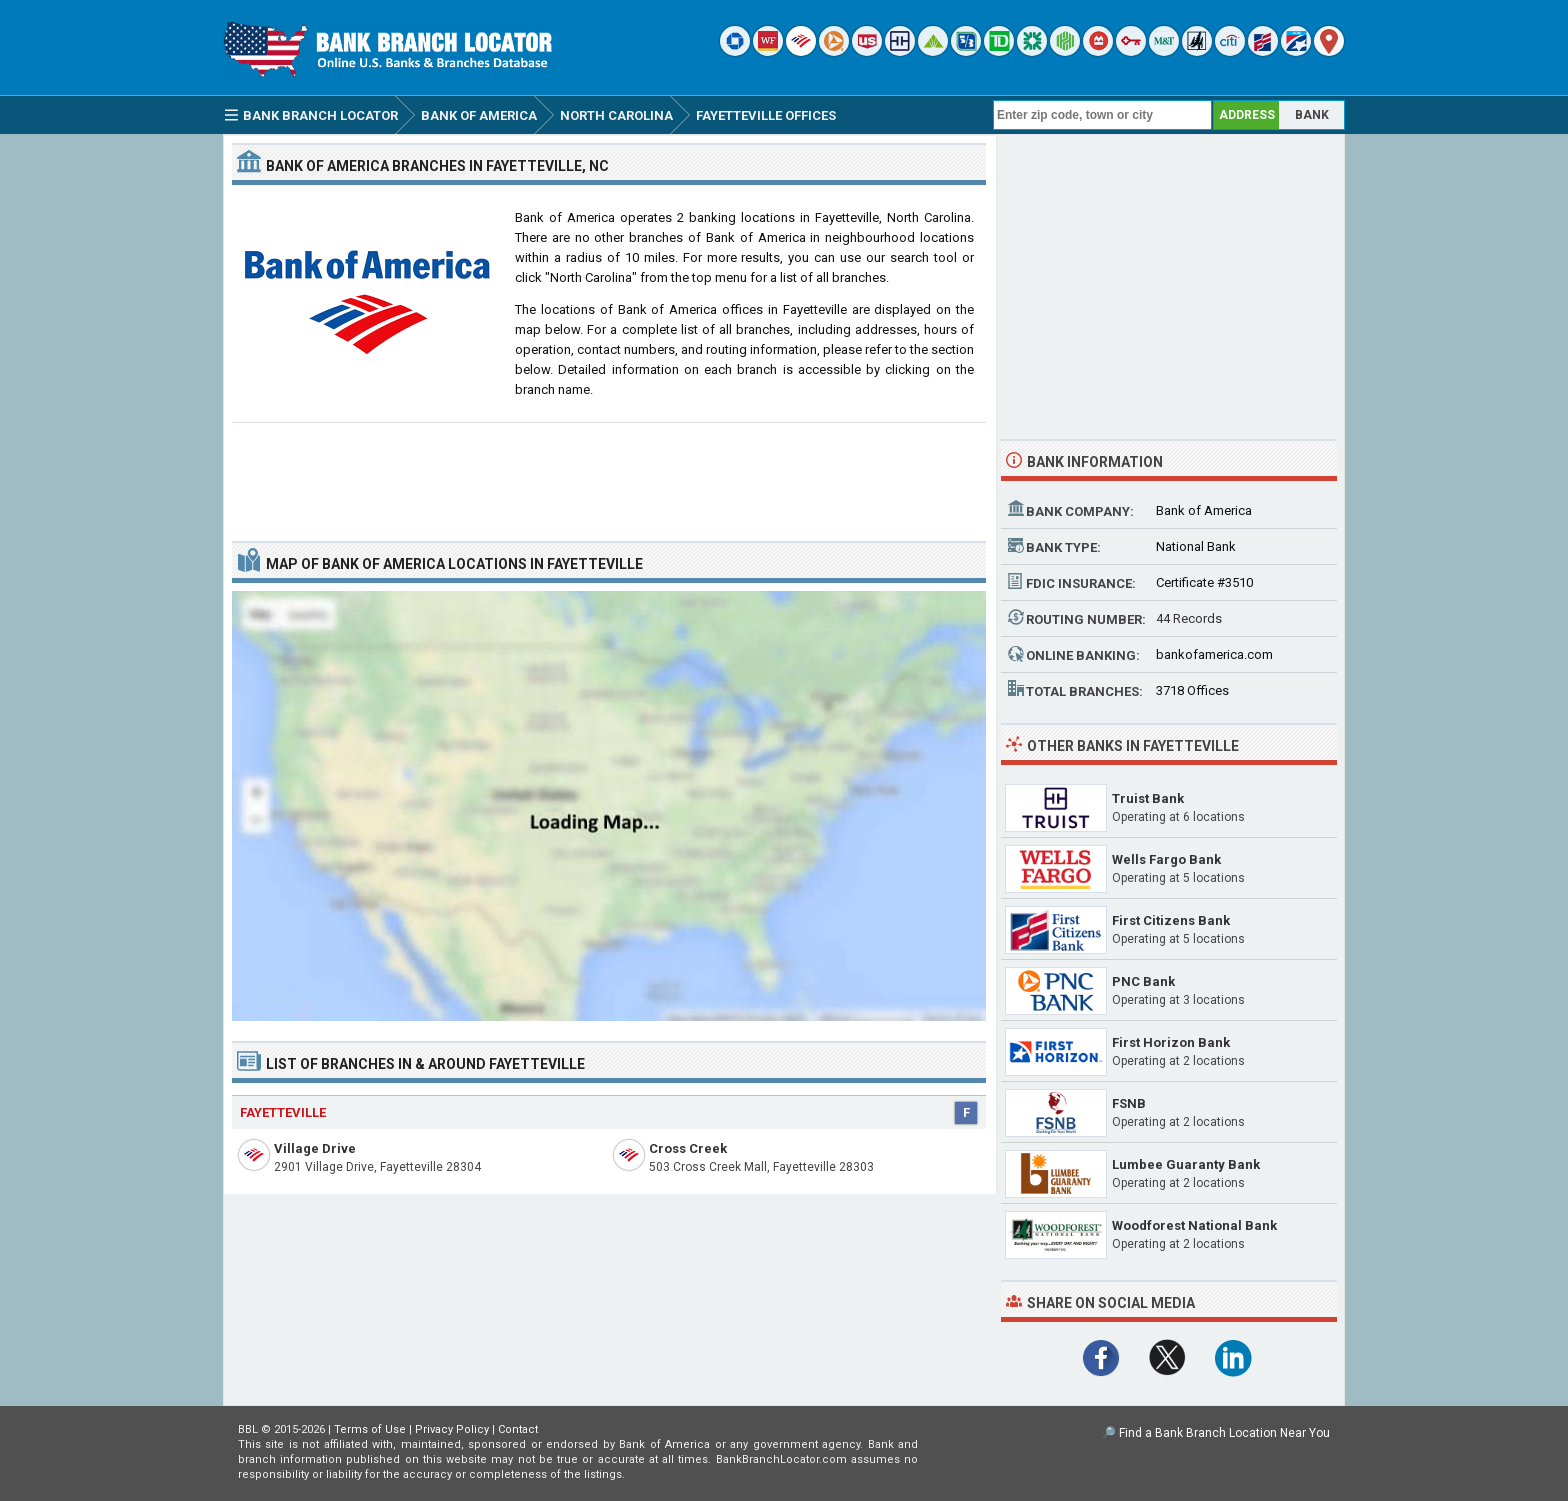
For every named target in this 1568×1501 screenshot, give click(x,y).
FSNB (1129, 1103)
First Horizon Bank (1171, 1042)
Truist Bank (1148, 798)
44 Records (1189, 618)
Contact (518, 1429)
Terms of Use (370, 1429)
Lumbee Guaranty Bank (1186, 1164)
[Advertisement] (609, 474)
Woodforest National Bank (1194, 1225)
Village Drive (315, 1148)
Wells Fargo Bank (1166, 859)
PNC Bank (1143, 981)
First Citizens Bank (1171, 920)
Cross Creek (688, 1148)
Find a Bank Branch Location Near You (1224, 1433)
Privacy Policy (452, 1429)
